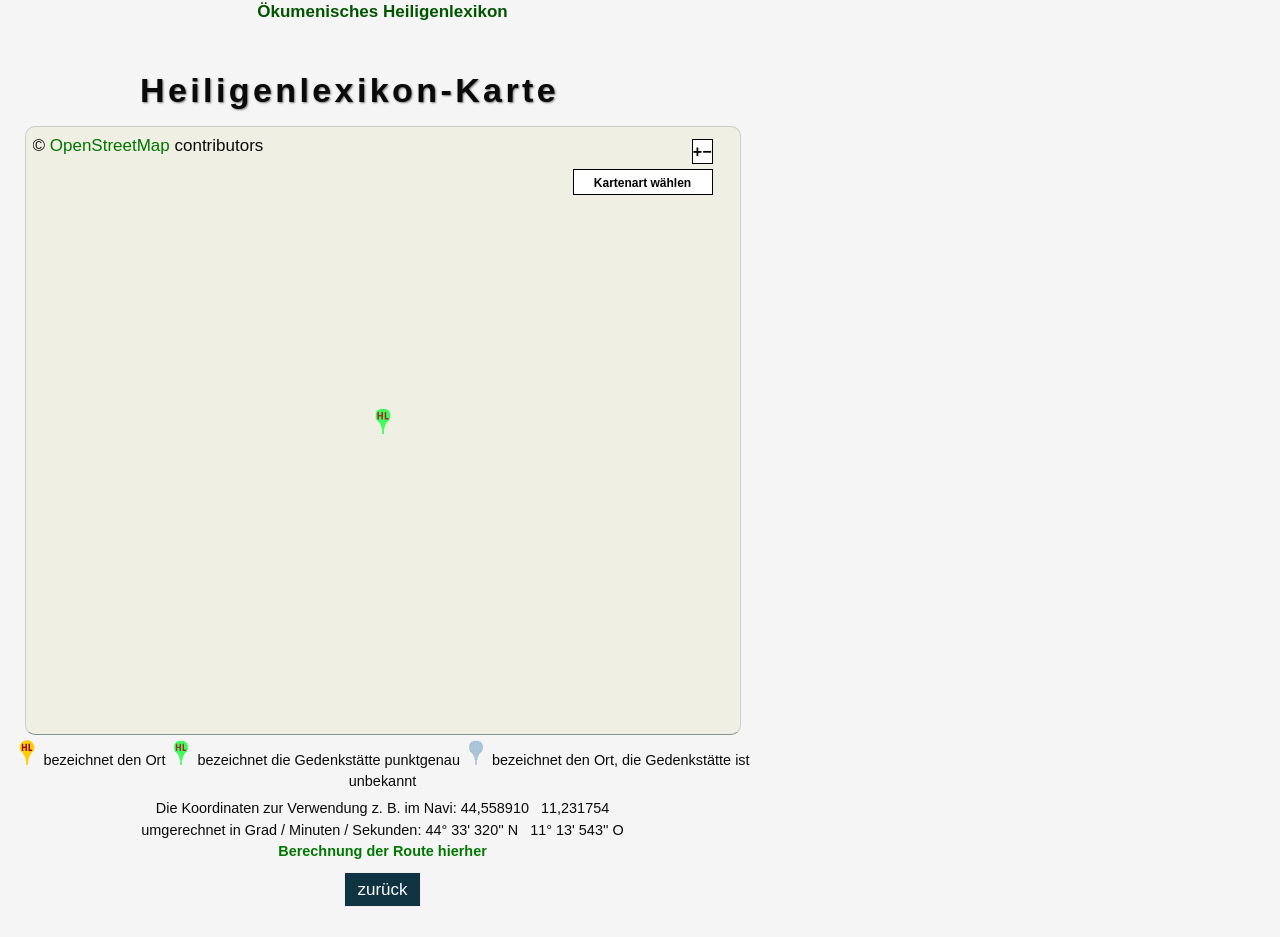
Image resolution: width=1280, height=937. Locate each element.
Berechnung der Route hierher (382, 851)
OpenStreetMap (110, 145)
